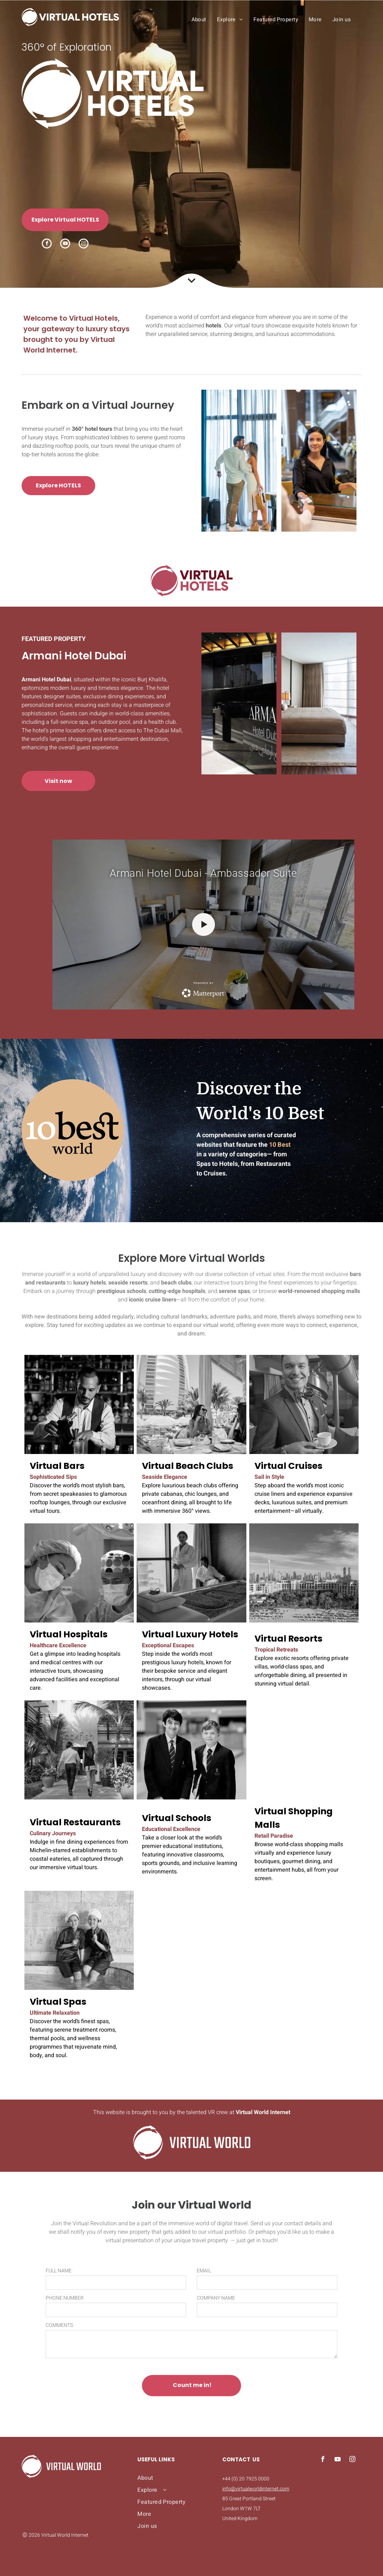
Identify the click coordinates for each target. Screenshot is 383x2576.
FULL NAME (59, 2270)
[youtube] (65, 244)
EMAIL (204, 2270)
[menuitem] (199, 19)
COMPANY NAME (216, 2298)
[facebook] (47, 244)
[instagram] (83, 244)
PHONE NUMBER (65, 2298)
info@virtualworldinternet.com (255, 2488)
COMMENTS (59, 2325)
